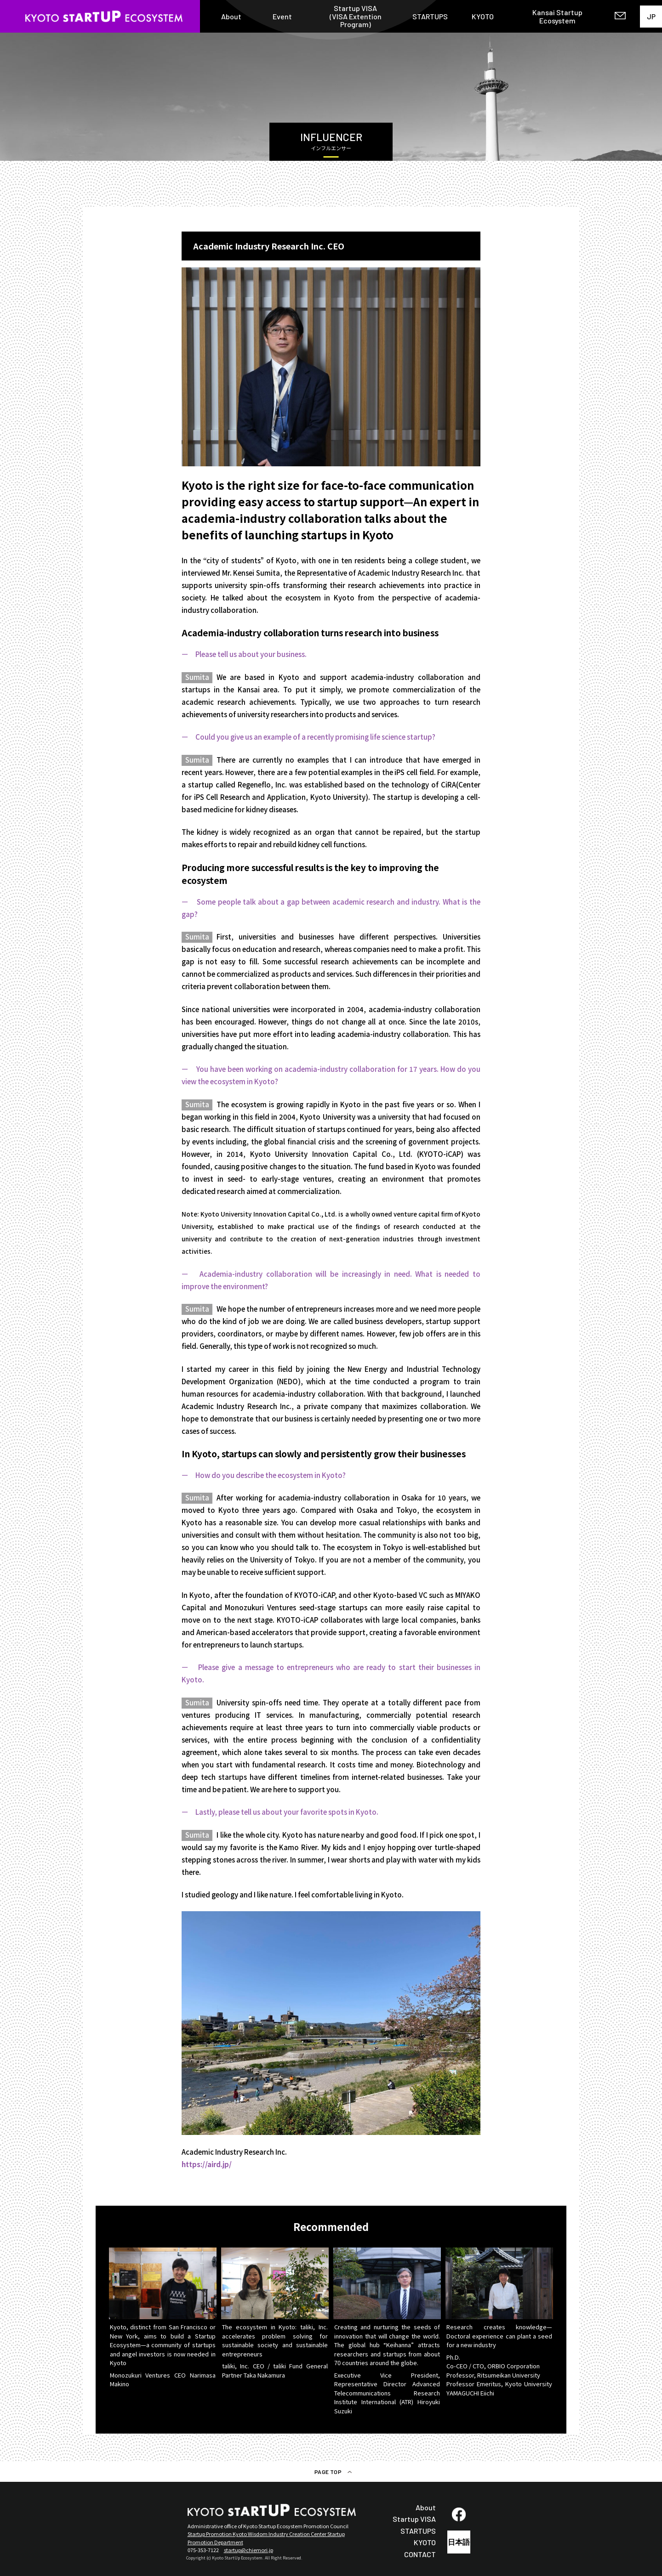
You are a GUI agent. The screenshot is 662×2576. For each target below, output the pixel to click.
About (231, 16)
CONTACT (420, 2554)
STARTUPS (430, 16)
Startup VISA (414, 2518)
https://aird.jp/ (207, 2164)
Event (282, 16)
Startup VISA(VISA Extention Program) (356, 16)
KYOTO (483, 16)
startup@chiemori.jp (248, 2549)
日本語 (459, 2541)
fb (458, 2514)
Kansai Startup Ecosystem (557, 16)
